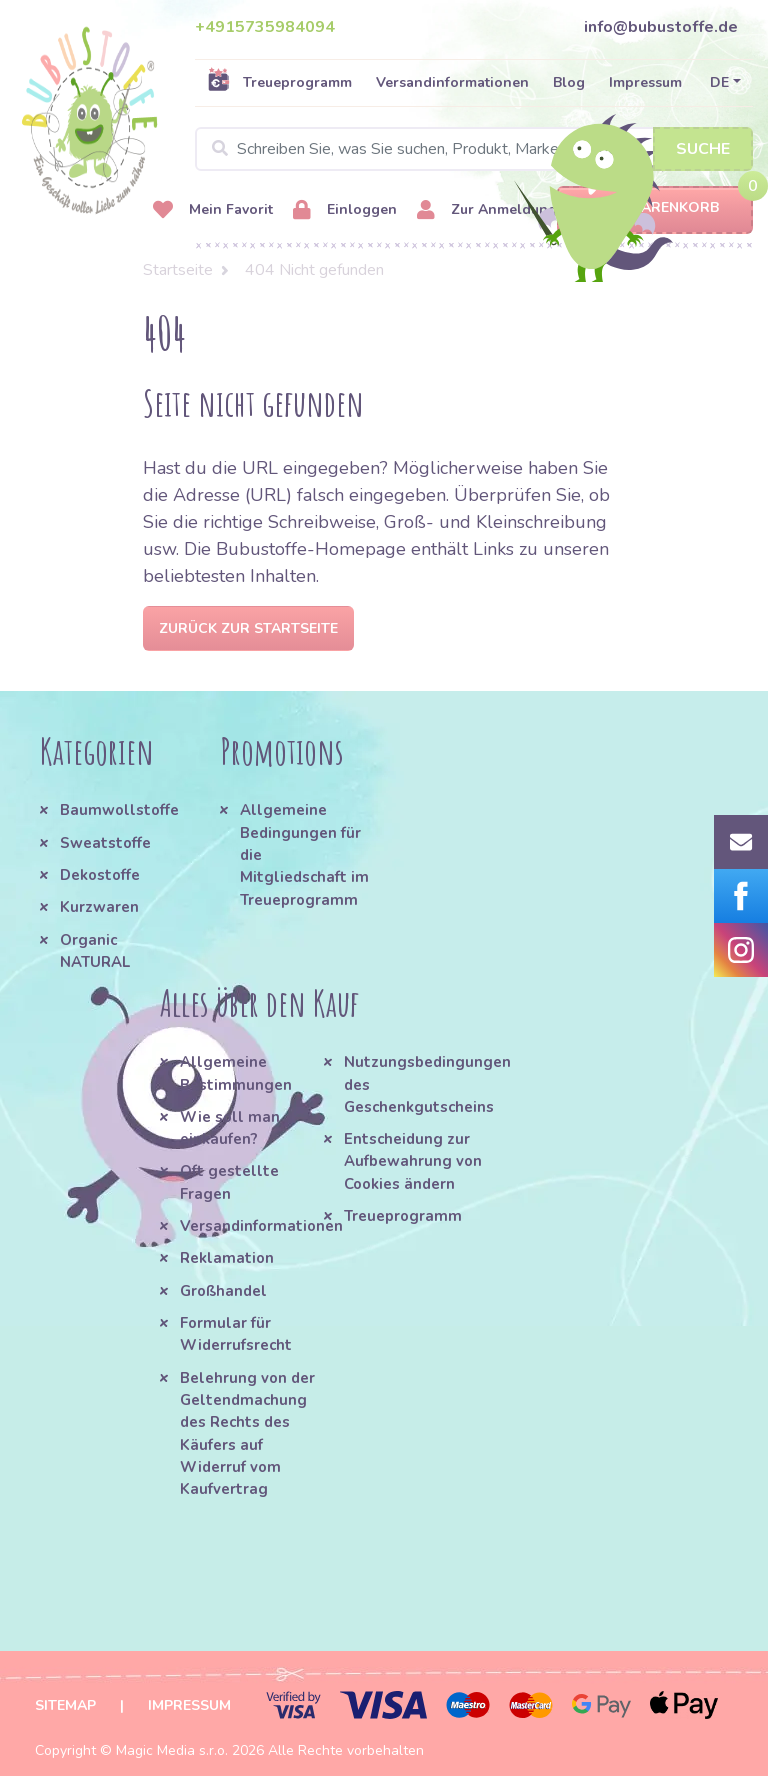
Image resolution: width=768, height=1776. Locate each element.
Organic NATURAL (95, 951)
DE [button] (719, 82)
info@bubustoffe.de (661, 27)
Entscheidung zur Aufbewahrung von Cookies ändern (413, 1161)
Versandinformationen (452, 82)
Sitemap (65, 1705)
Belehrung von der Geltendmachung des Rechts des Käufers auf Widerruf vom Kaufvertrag (247, 1434)
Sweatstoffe (105, 843)
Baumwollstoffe (119, 810)
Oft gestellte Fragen (229, 1182)
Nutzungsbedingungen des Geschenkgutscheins (416, 1084)
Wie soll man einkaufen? (230, 1128)
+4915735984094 (265, 27)
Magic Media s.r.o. (172, 1750)
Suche (703, 149)
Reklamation (227, 1258)
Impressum (645, 82)
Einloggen (345, 210)
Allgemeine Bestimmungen (236, 1073)
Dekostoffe (100, 875)
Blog (569, 82)
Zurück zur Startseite (248, 628)
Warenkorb (655, 208)
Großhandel (223, 1291)
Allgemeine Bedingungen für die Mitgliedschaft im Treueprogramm (304, 854)
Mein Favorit (213, 210)
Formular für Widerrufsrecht (236, 1334)
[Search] (474, 149)
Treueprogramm (279, 82)
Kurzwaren (101, 907)
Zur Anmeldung (487, 210)
